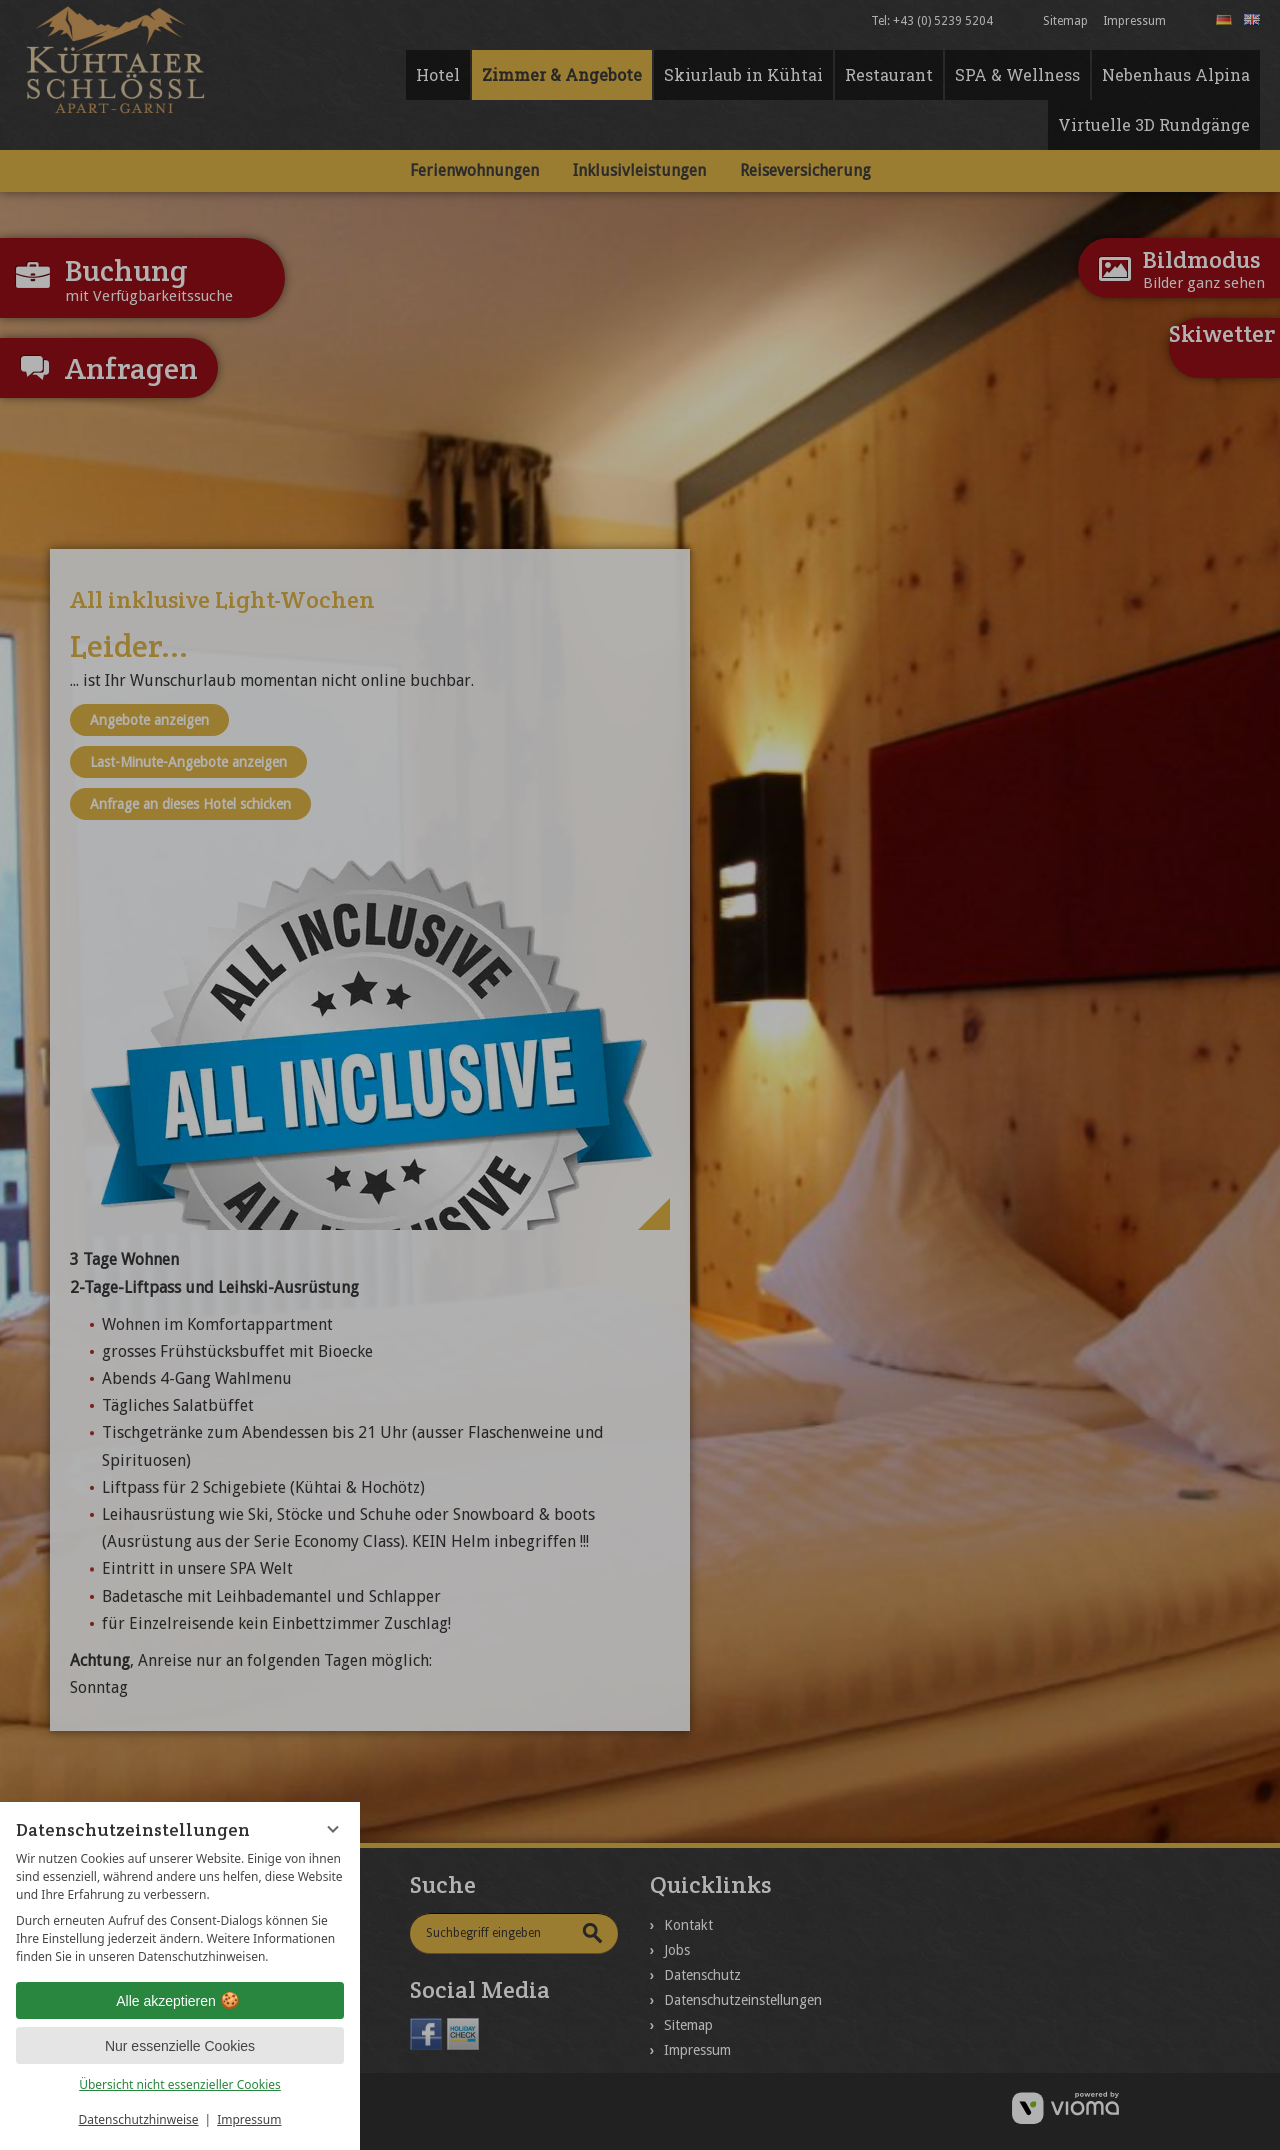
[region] (180, 1908)
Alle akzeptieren (180, 2001)
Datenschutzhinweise (139, 2119)
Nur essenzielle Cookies (180, 2046)
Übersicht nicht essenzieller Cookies (180, 2084)
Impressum (249, 2119)
